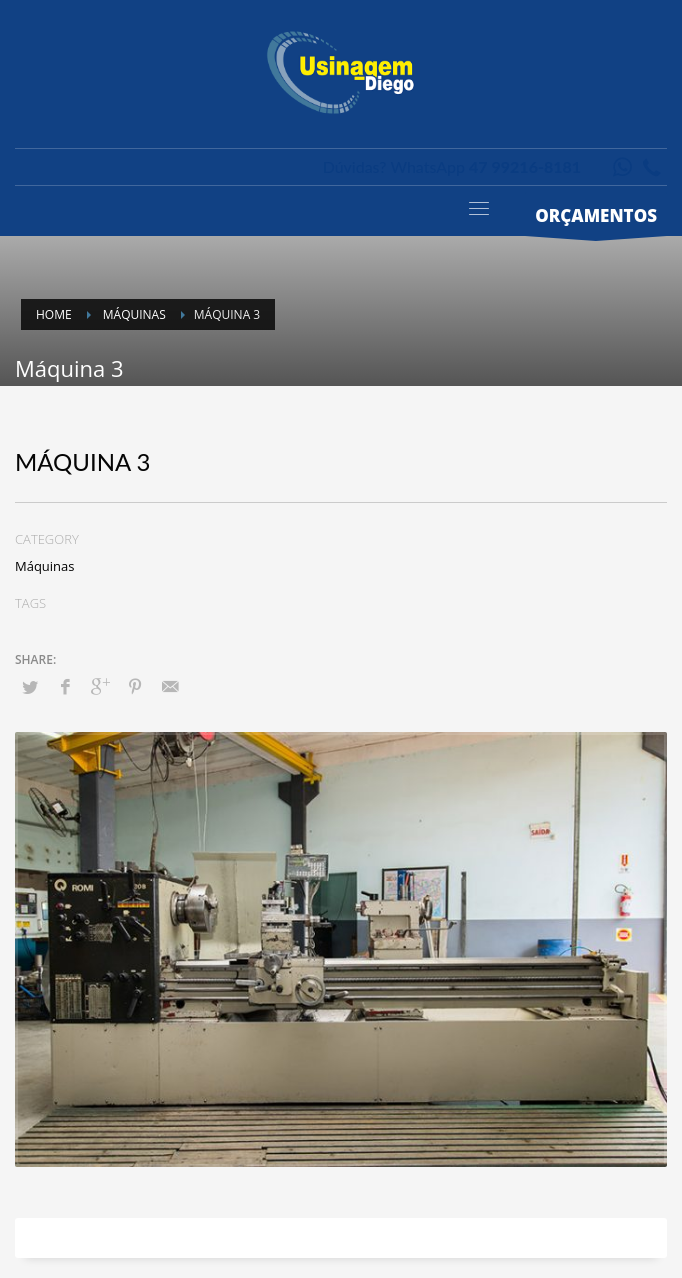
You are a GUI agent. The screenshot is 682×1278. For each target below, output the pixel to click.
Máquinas (45, 566)
